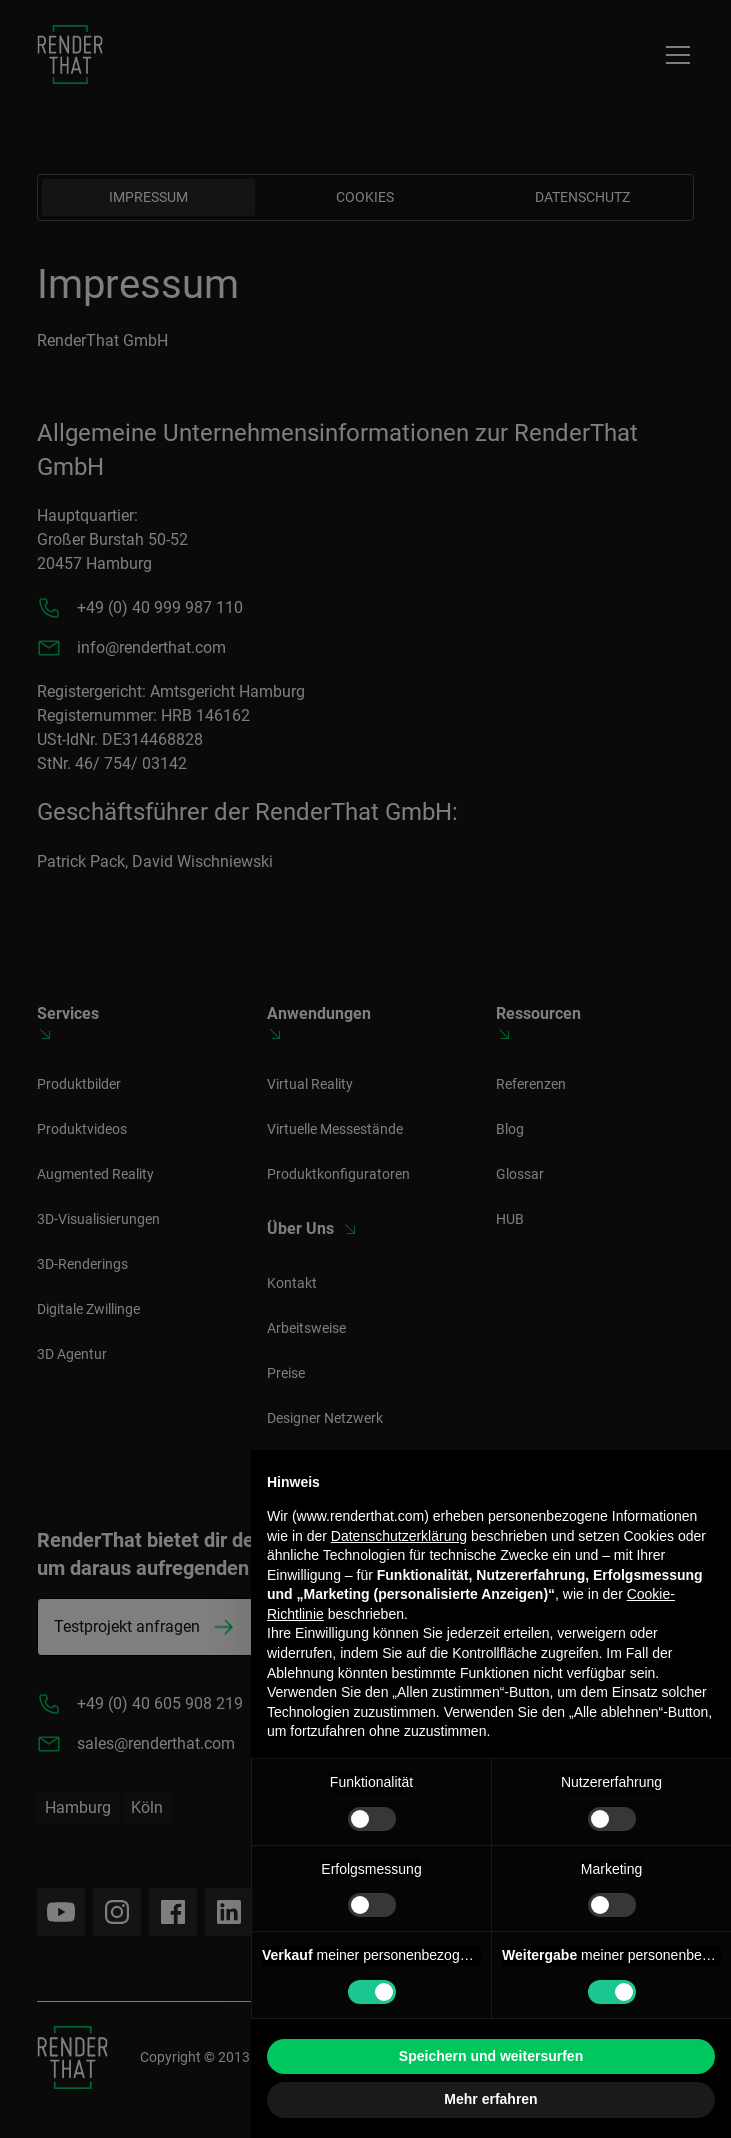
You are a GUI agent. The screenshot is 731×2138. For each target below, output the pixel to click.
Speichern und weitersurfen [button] (491, 2056)
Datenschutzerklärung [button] (399, 1536)
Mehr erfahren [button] (490, 2099)
